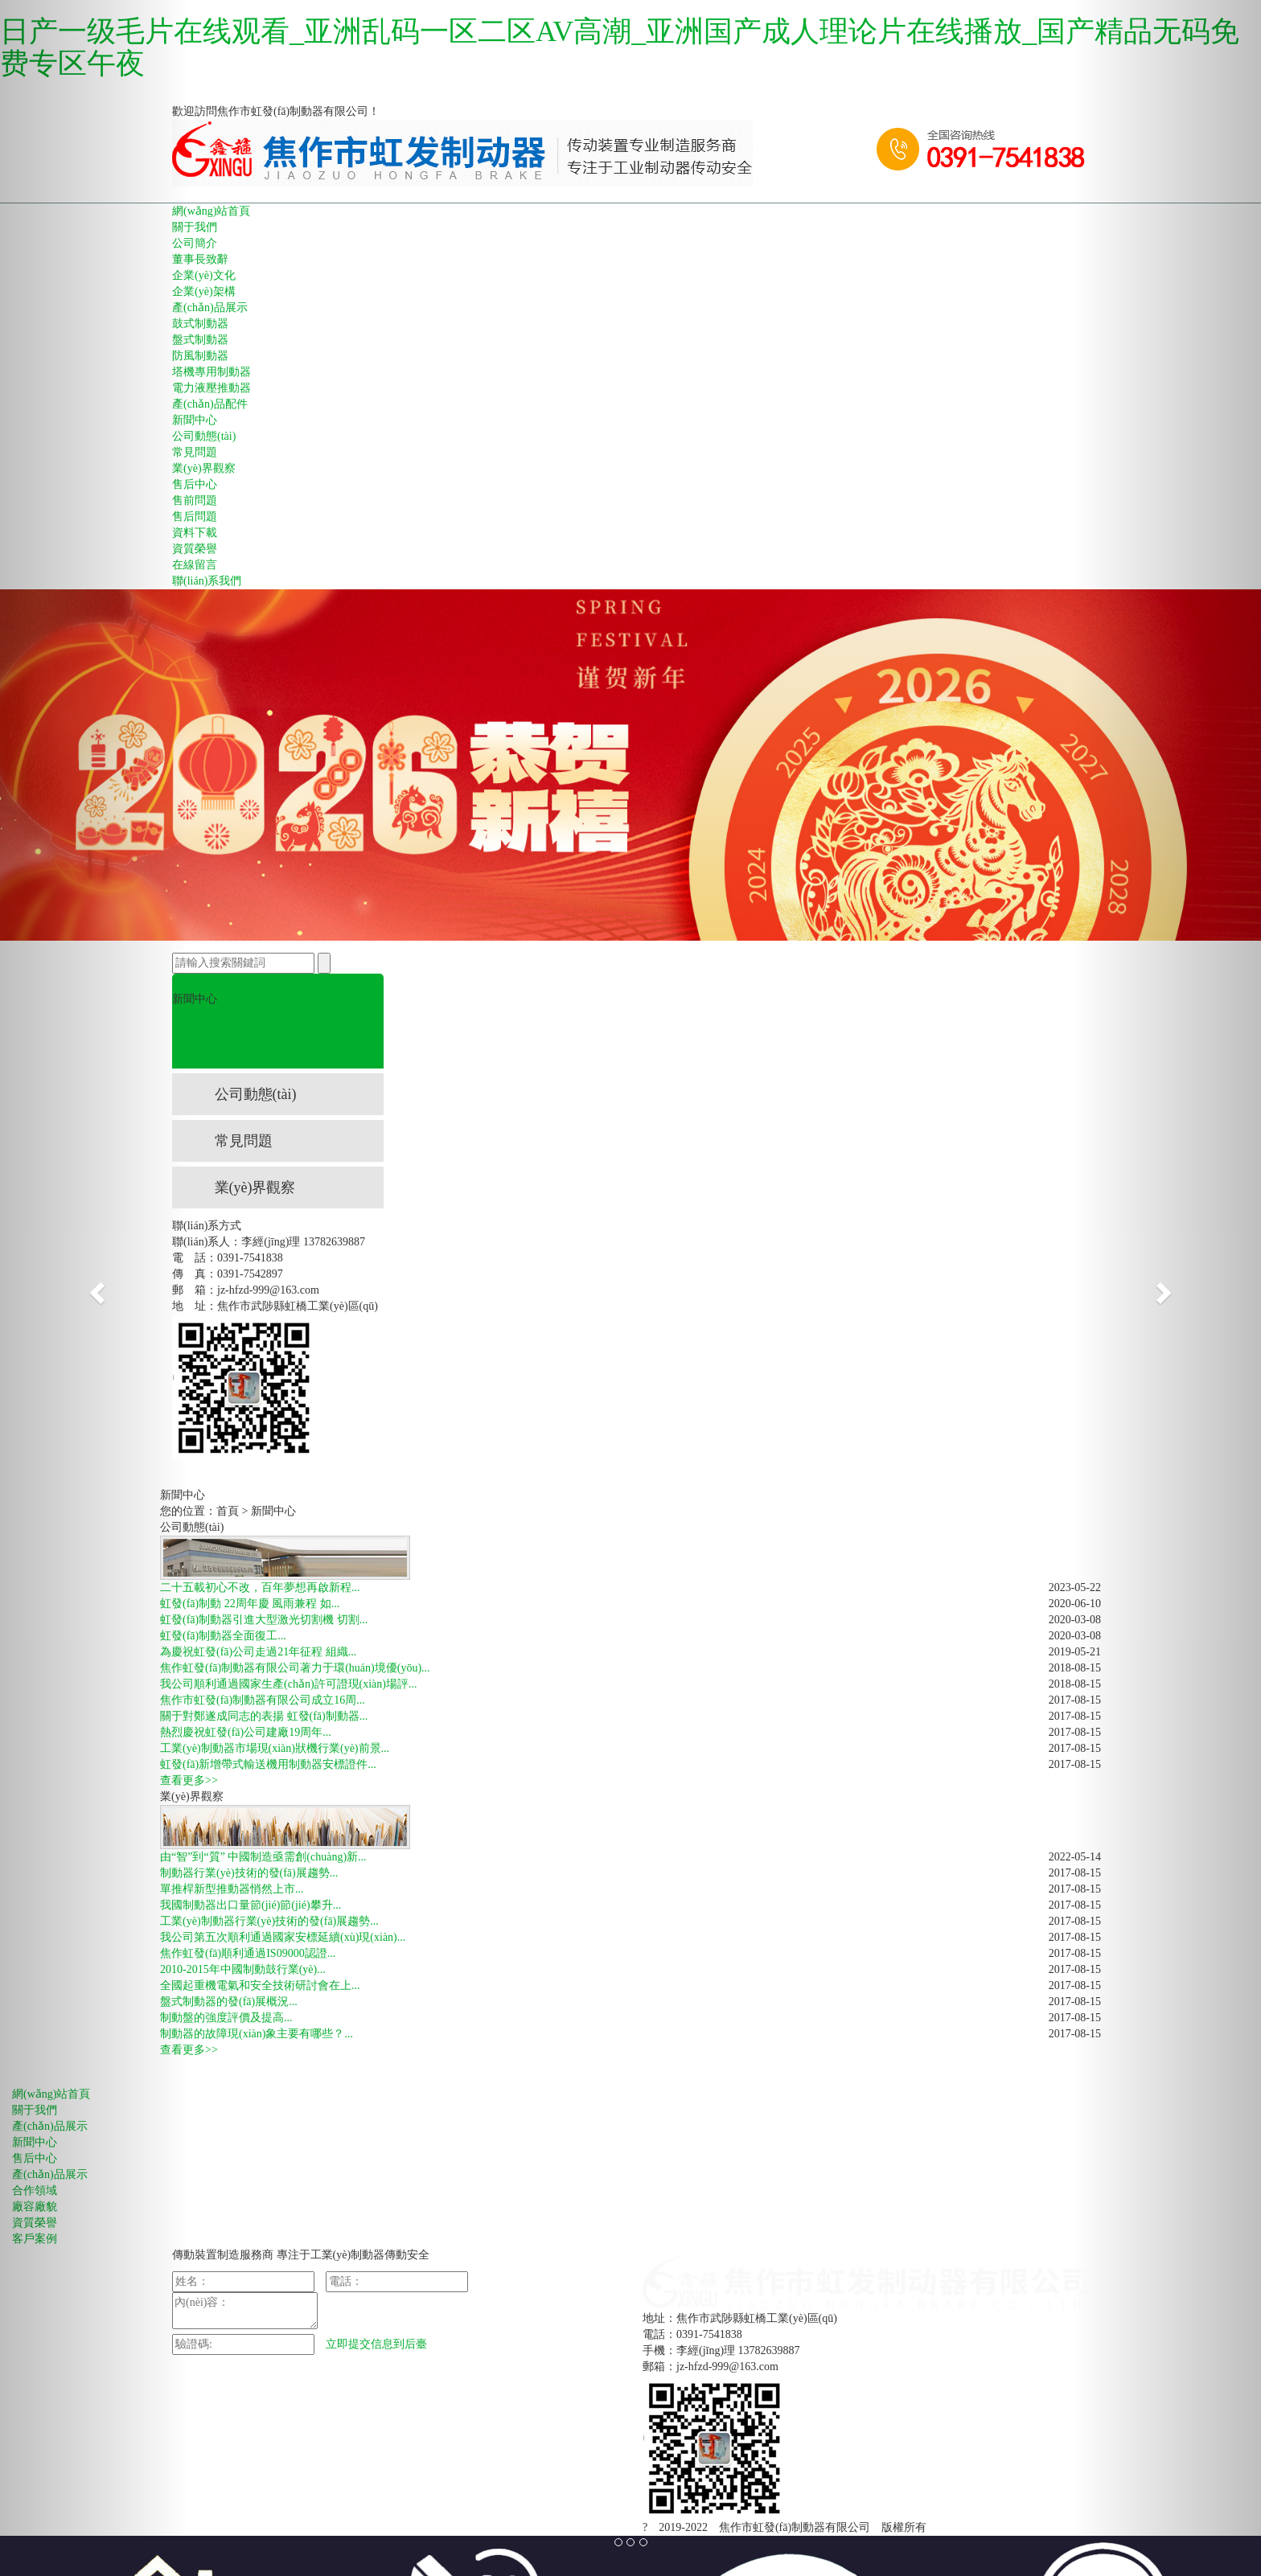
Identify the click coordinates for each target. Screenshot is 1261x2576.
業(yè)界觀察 (204, 468)
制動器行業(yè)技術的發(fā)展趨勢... (249, 1873)
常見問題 (194, 452)
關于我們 (194, 227)
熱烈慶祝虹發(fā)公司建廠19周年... (245, 1732)
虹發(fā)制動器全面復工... (223, 1636)
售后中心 (194, 484)
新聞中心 (194, 420)
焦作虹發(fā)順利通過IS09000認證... (247, 1953)
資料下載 (194, 533)
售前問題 (194, 500)
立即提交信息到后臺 (376, 2344)
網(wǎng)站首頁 (211, 211)
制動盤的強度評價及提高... (226, 2018)
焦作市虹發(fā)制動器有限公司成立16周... (262, 1700)
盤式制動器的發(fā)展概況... (229, 2002)
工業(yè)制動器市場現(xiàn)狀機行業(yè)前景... (274, 1748)
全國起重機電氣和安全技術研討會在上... (260, 1985)
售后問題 (194, 517)
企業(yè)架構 (204, 291)
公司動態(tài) (204, 436)
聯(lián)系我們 (206, 581)
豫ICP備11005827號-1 (990, 2527)
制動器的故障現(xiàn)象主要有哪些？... (256, 2034)
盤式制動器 (200, 340)
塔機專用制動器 (211, 372)
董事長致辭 (200, 259)
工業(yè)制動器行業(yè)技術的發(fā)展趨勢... (269, 1921)
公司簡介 (194, 243)
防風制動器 (200, 356)
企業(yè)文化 (204, 275)
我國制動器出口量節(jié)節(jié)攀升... (250, 1905)
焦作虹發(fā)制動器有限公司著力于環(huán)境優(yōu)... (295, 1668)
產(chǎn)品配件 (210, 404)
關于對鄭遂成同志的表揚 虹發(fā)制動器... (264, 1716)
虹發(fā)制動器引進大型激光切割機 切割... (264, 1620)
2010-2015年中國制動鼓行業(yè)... (243, 1969)
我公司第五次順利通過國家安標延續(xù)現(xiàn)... (282, 1937)
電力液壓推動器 (211, 388)
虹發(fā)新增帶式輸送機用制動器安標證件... (268, 1764)
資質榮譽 (194, 549)
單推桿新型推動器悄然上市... (232, 1889)
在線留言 (194, 565)
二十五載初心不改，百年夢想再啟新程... (260, 1587)
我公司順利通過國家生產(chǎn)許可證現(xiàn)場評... (288, 1684)
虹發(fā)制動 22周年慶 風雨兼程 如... (249, 1604)
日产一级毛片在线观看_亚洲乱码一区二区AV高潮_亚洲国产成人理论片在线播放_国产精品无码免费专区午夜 (619, 47)
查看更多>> (189, 1780)
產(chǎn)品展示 (210, 307)
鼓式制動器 (200, 324)
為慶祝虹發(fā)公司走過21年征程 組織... (258, 1652)
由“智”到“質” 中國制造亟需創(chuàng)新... (263, 1857)
